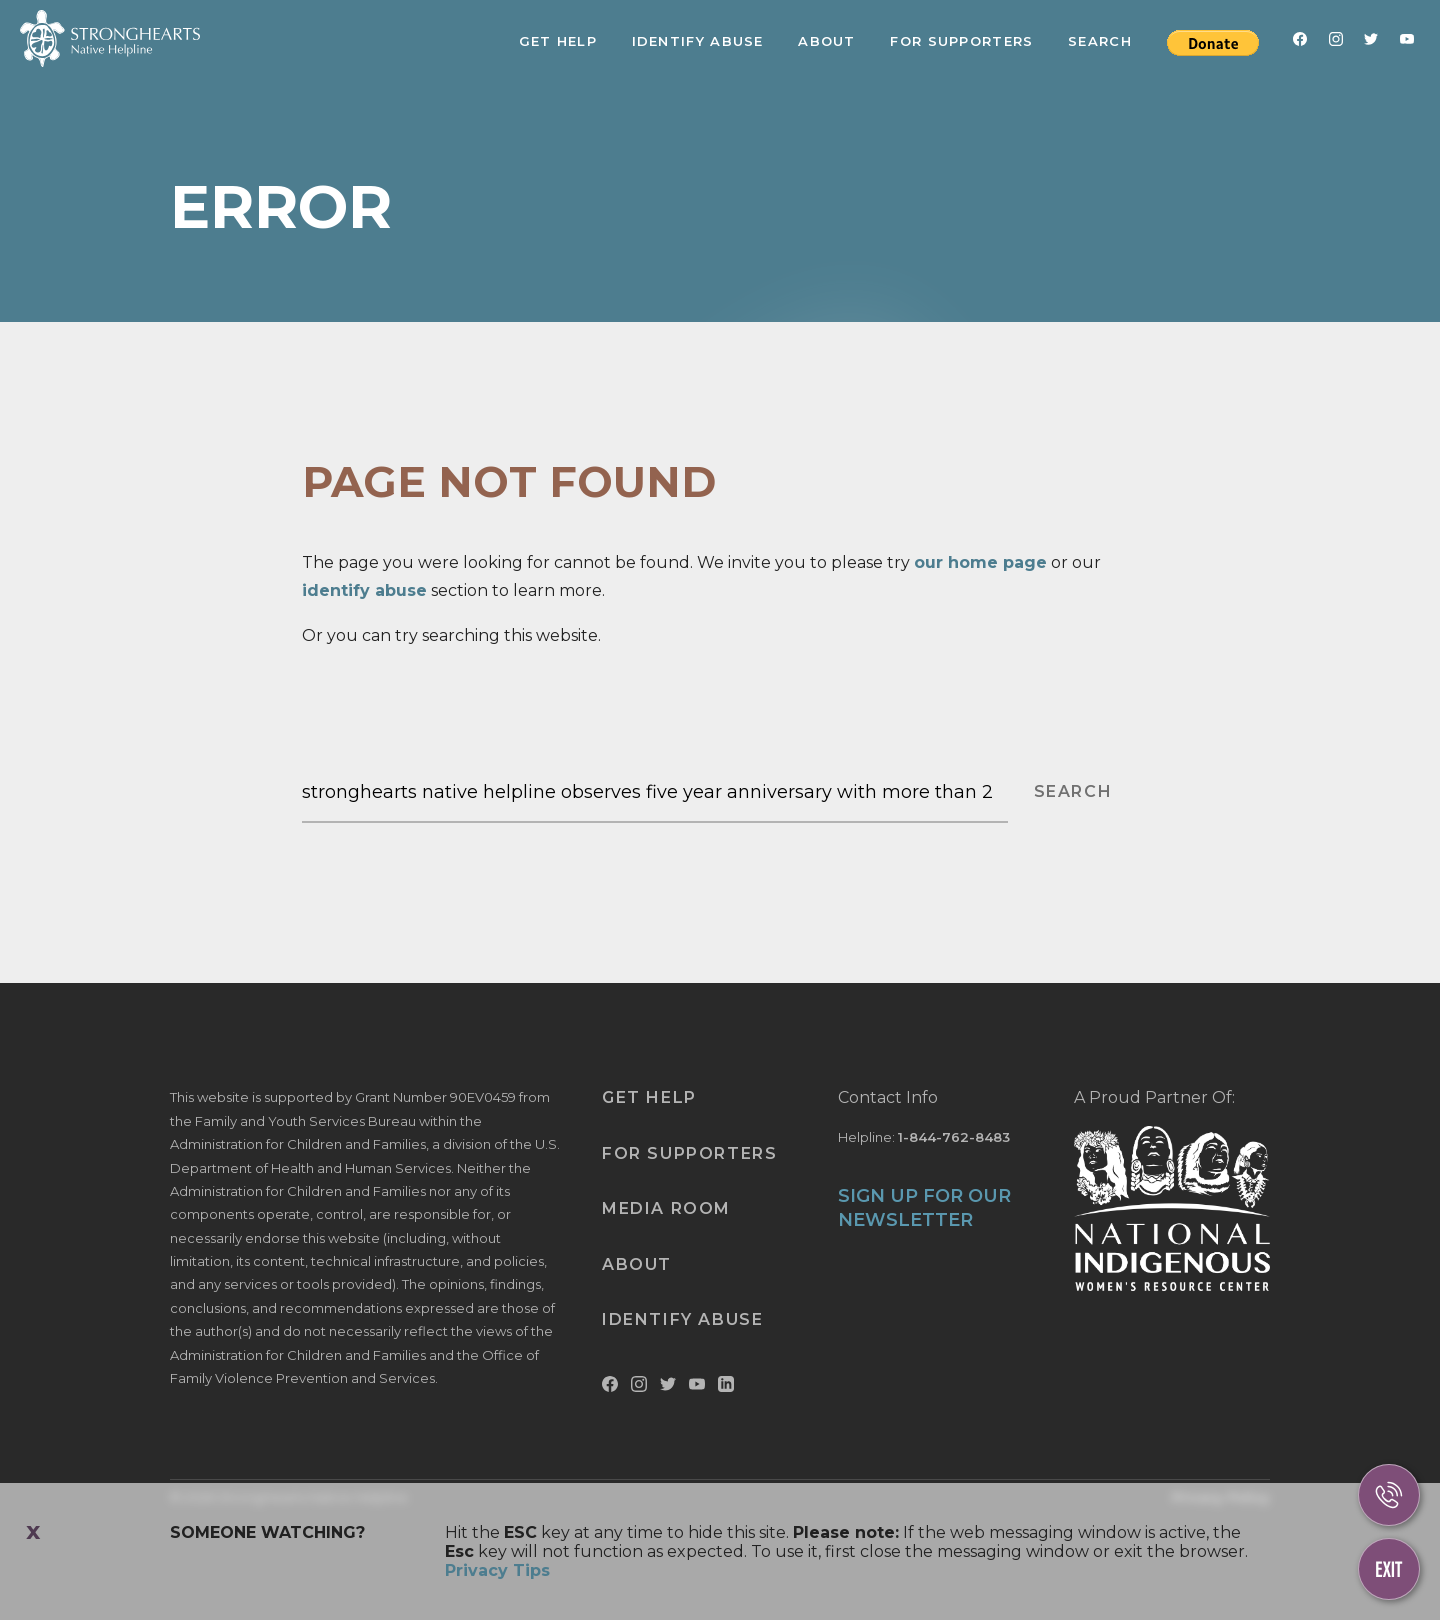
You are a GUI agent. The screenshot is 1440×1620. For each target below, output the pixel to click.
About (827, 41)
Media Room (666, 1208)
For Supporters (961, 41)
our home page (980, 562)
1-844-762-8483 (954, 1137)
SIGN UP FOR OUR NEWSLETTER (924, 1207)
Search (1100, 41)
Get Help (558, 41)
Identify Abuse (698, 41)
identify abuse (364, 590)
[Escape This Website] (1389, 1569)
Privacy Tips (497, 1570)
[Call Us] (1389, 1495)
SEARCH (1073, 791)
